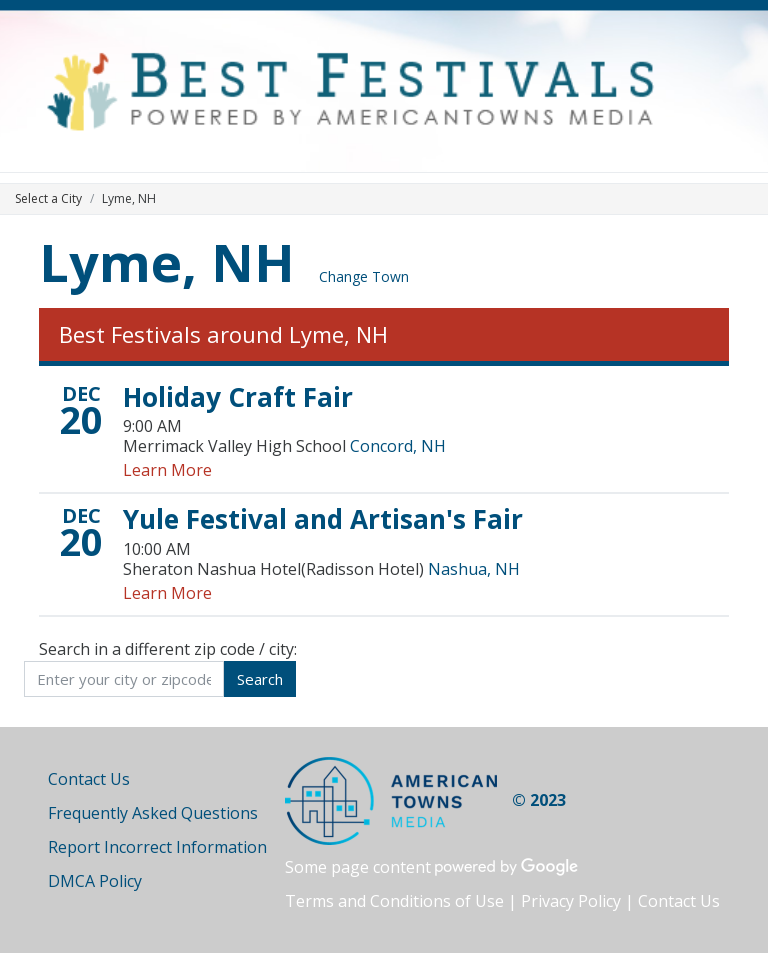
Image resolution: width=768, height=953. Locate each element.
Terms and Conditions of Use (394, 901)
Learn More (167, 470)
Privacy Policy (571, 901)
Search (260, 679)
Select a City (48, 198)
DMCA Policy (95, 881)
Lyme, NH (167, 261)
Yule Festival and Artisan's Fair (323, 519)
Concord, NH (398, 446)
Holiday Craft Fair (238, 397)
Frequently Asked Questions (153, 813)
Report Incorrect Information (157, 847)
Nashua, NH (474, 569)
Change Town (364, 276)
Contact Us (89, 779)
